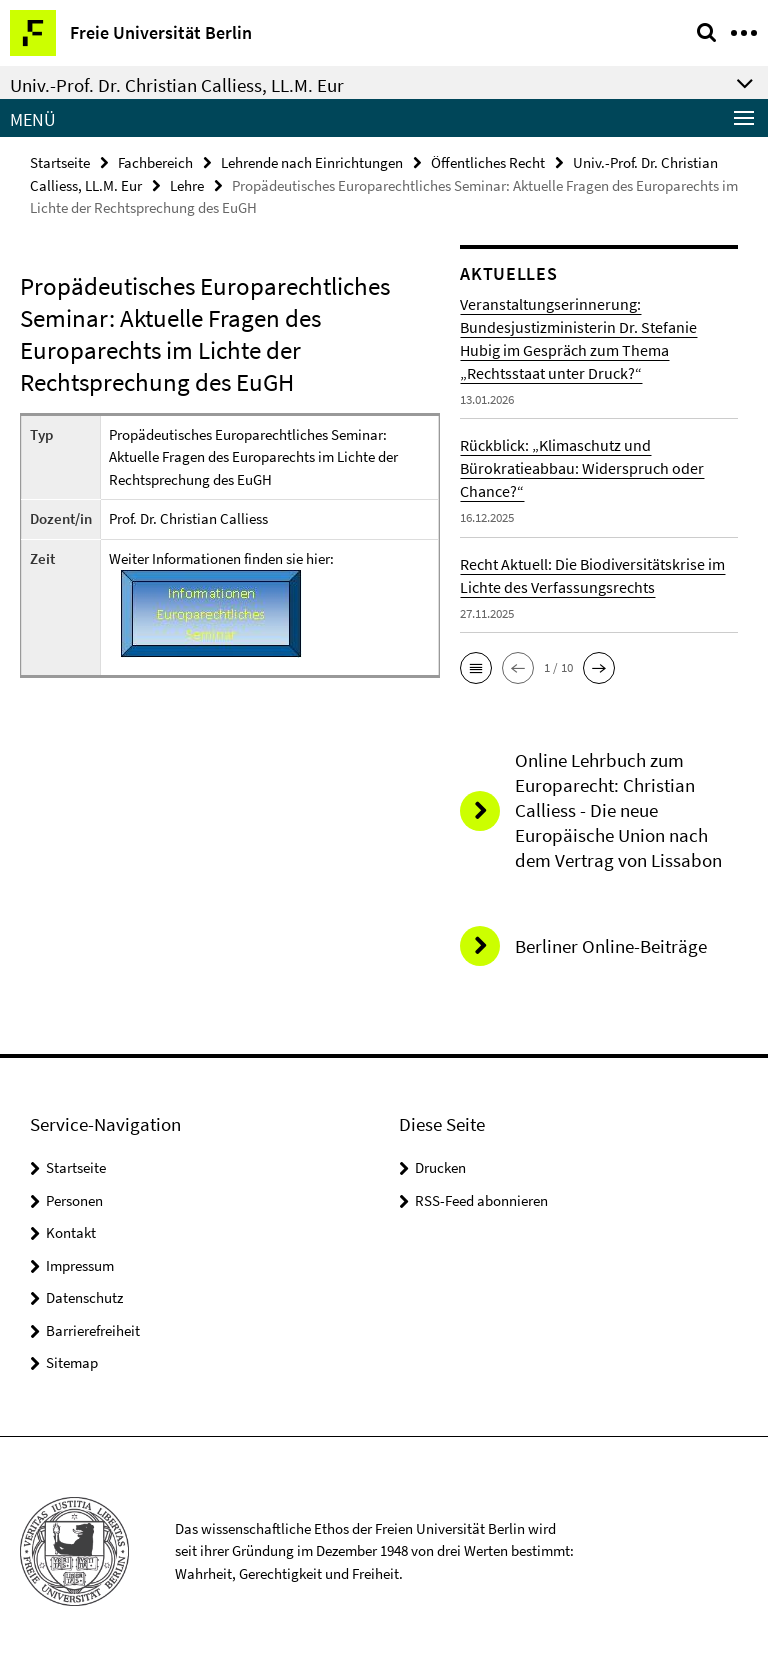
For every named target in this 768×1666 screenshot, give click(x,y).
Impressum (80, 1265)
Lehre (187, 185)
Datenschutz (84, 1297)
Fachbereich (155, 162)
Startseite (60, 162)
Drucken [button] (440, 1167)
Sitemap (72, 1362)
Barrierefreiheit (93, 1330)
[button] (476, 668)
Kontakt (71, 1232)
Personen (74, 1200)
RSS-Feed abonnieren (481, 1200)
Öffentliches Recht (488, 162)
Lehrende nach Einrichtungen (312, 162)
